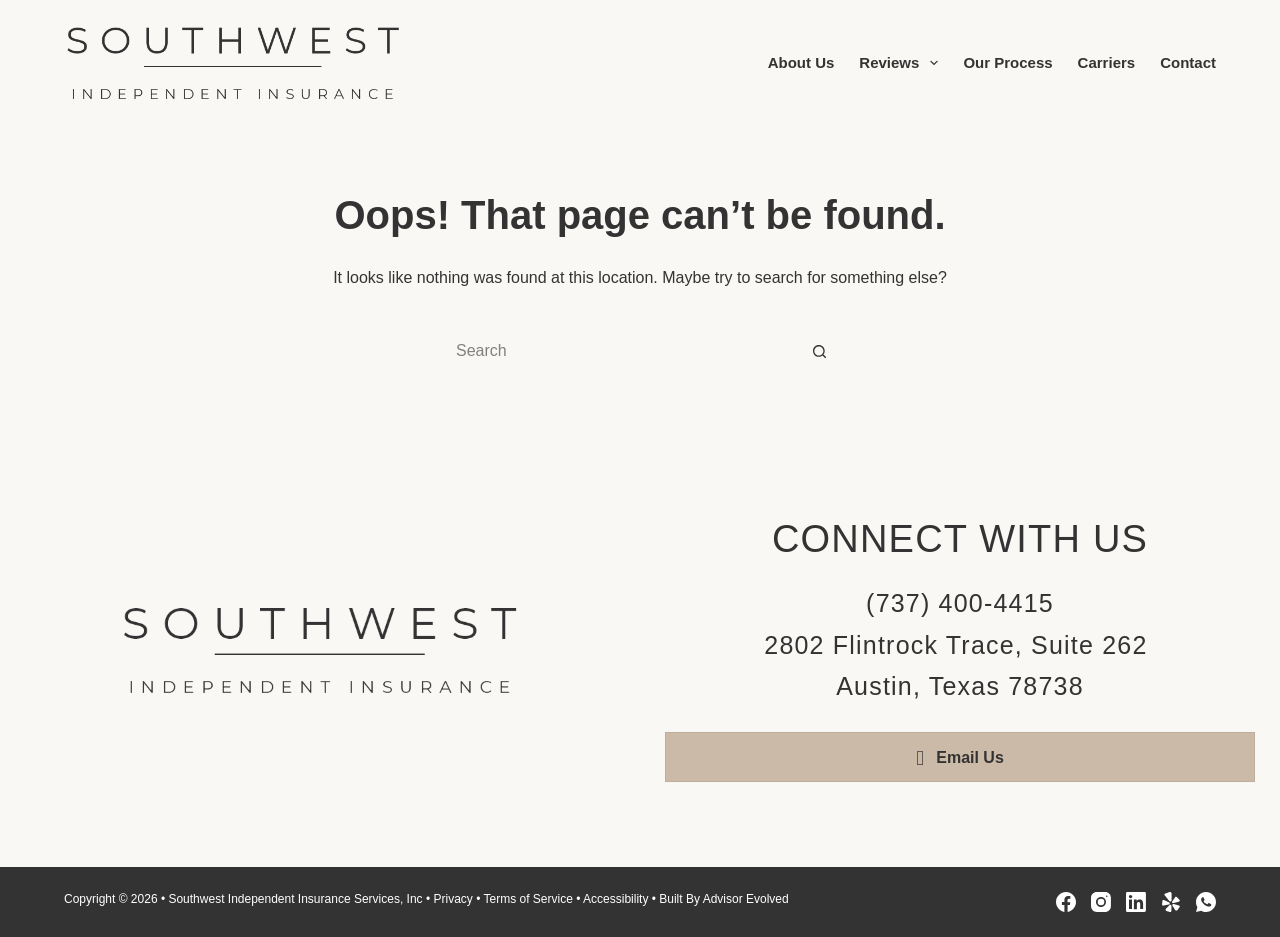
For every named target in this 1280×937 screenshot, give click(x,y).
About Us (801, 62)
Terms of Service (527, 899)
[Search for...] (620, 351)
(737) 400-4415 (960, 603)
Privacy (452, 899)
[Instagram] (1101, 902)
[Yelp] (1171, 902)
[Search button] (820, 351)
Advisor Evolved (746, 899)
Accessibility (615, 899)
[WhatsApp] (1206, 902)
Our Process (1007, 62)
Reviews (902, 63)
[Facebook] (1066, 902)
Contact (1188, 62)
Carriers (1107, 62)
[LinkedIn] (1136, 902)
